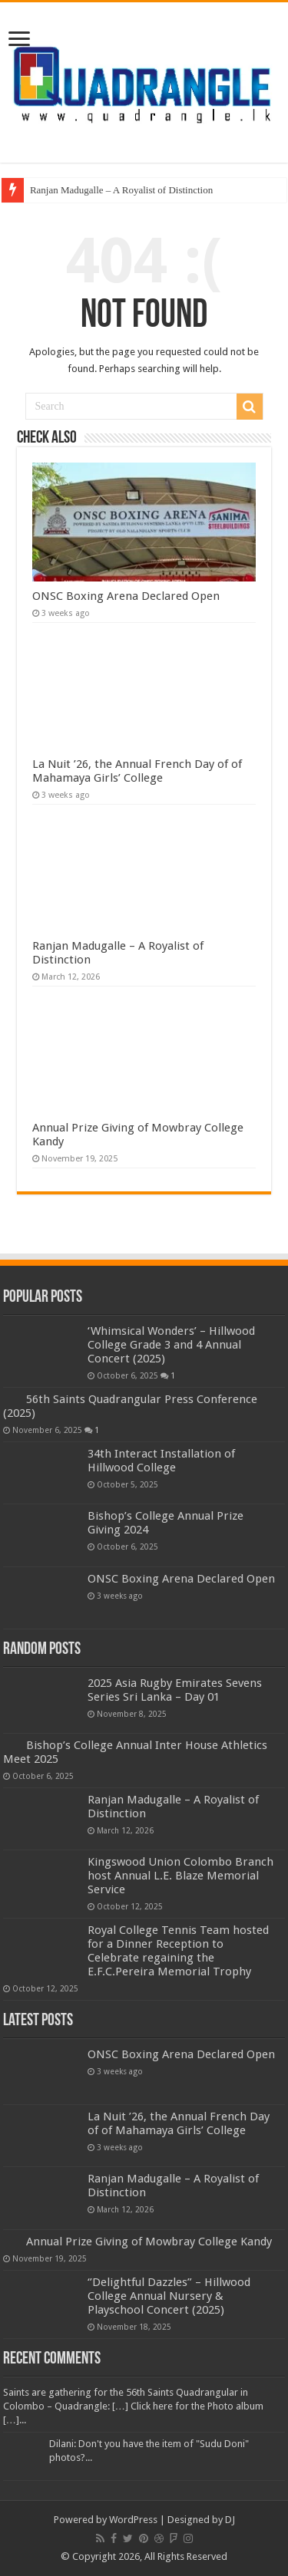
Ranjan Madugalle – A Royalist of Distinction (121, 190)
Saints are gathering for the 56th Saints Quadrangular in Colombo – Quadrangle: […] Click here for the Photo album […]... (133, 2406)
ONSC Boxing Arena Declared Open (126, 596)
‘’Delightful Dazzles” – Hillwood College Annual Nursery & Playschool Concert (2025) (169, 2296)
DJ (230, 2519)
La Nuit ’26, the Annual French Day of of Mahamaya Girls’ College (137, 771)
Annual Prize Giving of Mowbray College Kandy (149, 2241)
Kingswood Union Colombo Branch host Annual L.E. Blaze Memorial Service (180, 1875)
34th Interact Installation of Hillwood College (161, 1460)
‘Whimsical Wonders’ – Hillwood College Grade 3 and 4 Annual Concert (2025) (171, 1344)
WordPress (133, 2519)
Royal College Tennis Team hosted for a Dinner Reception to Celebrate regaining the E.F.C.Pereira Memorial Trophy (178, 1950)
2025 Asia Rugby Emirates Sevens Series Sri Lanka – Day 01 (175, 1690)
